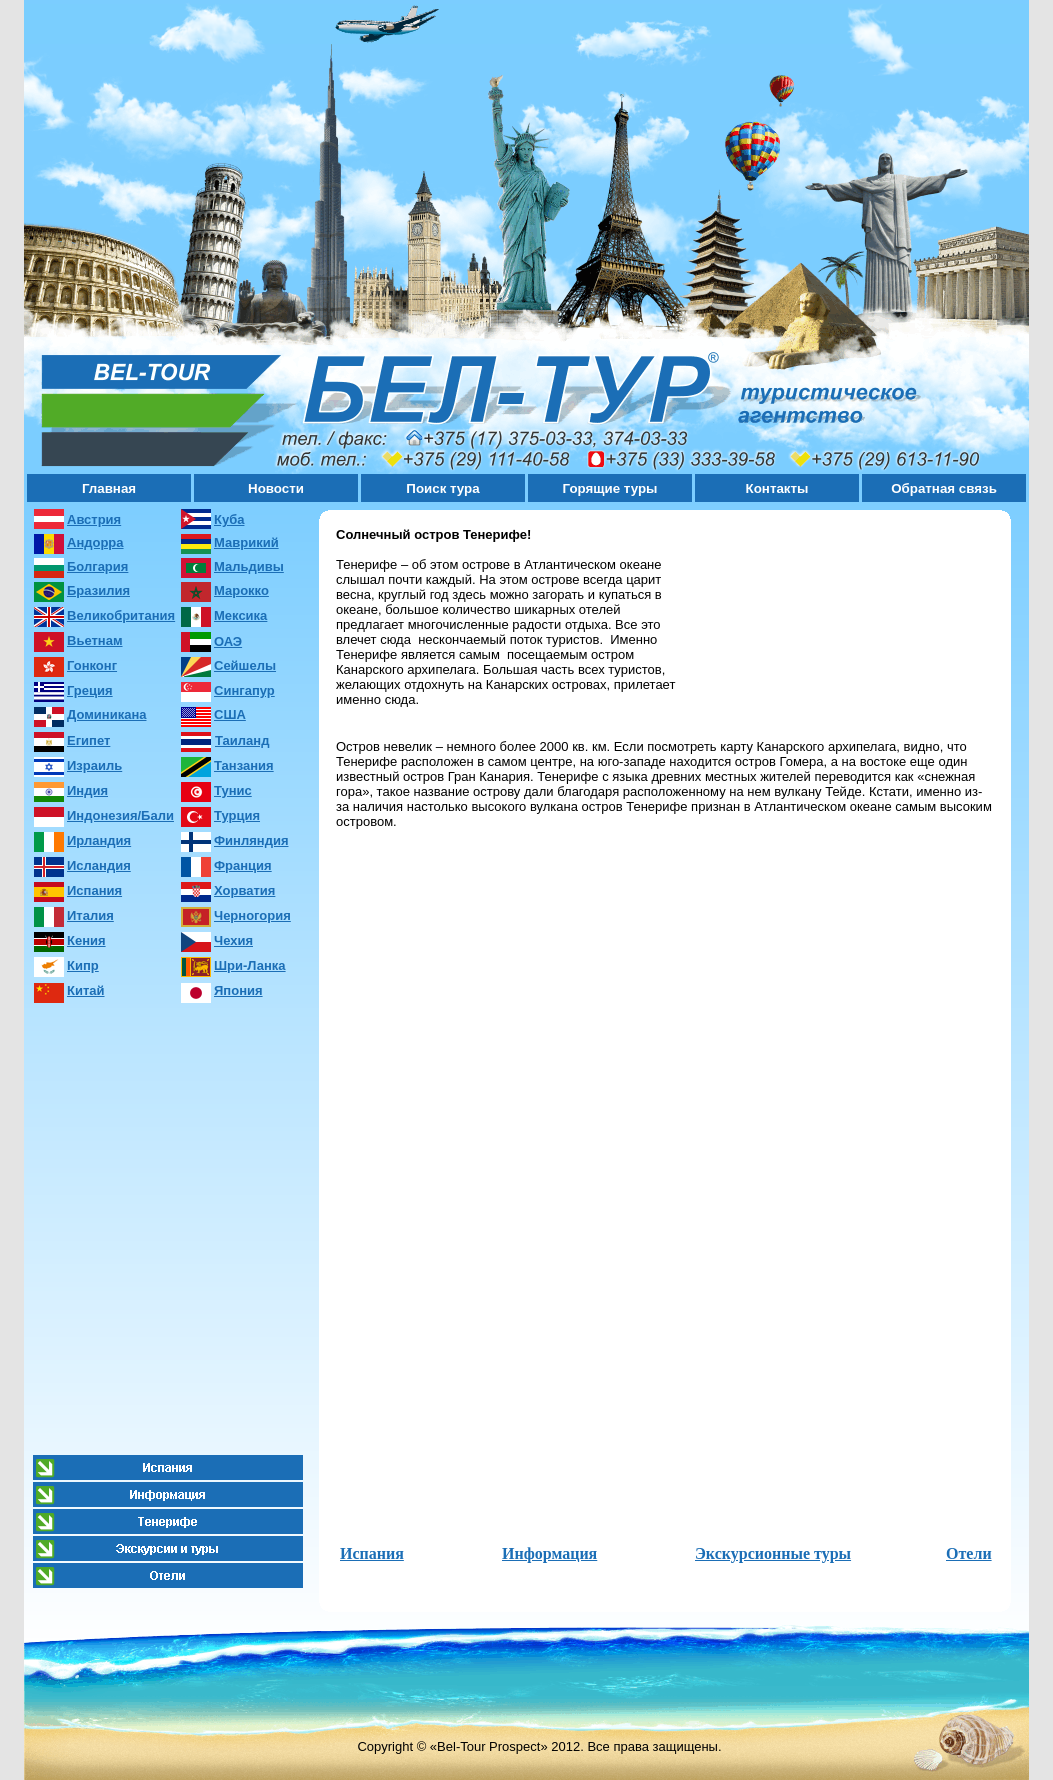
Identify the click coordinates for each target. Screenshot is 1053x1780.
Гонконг (92, 665)
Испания (372, 1553)
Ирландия (99, 840)
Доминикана (106, 714)
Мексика (240, 615)
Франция (243, 865)
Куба (229, 519)
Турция (237, 815)
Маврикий (246, 542)
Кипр (83, 965)
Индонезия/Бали (120, 815)
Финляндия (251, 840)
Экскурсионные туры (773, 1553)
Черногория (252, 915)
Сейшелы (245, 665)
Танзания (244, 765)
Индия (87, 790)
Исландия (99, 865)
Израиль (94, 765)
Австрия (94, 519)
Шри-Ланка (250, 965)
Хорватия (244, 890)
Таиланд (242, 740)
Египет (88, 740)
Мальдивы (249, 566)
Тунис (233, 790)
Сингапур (244, 690)
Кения (86, 940)
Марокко (241, 590)
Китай (86, 990)
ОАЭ (228, 641)
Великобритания (121, 615)
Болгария (97, 566)
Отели (969, 1553)
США (230, 714)
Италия (90, 915)
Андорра (95, 542)
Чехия (233, 940)
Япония (238, 990)
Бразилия (98, 590)
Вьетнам (95, 640)
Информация (549, 1553)
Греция (90, 690)
